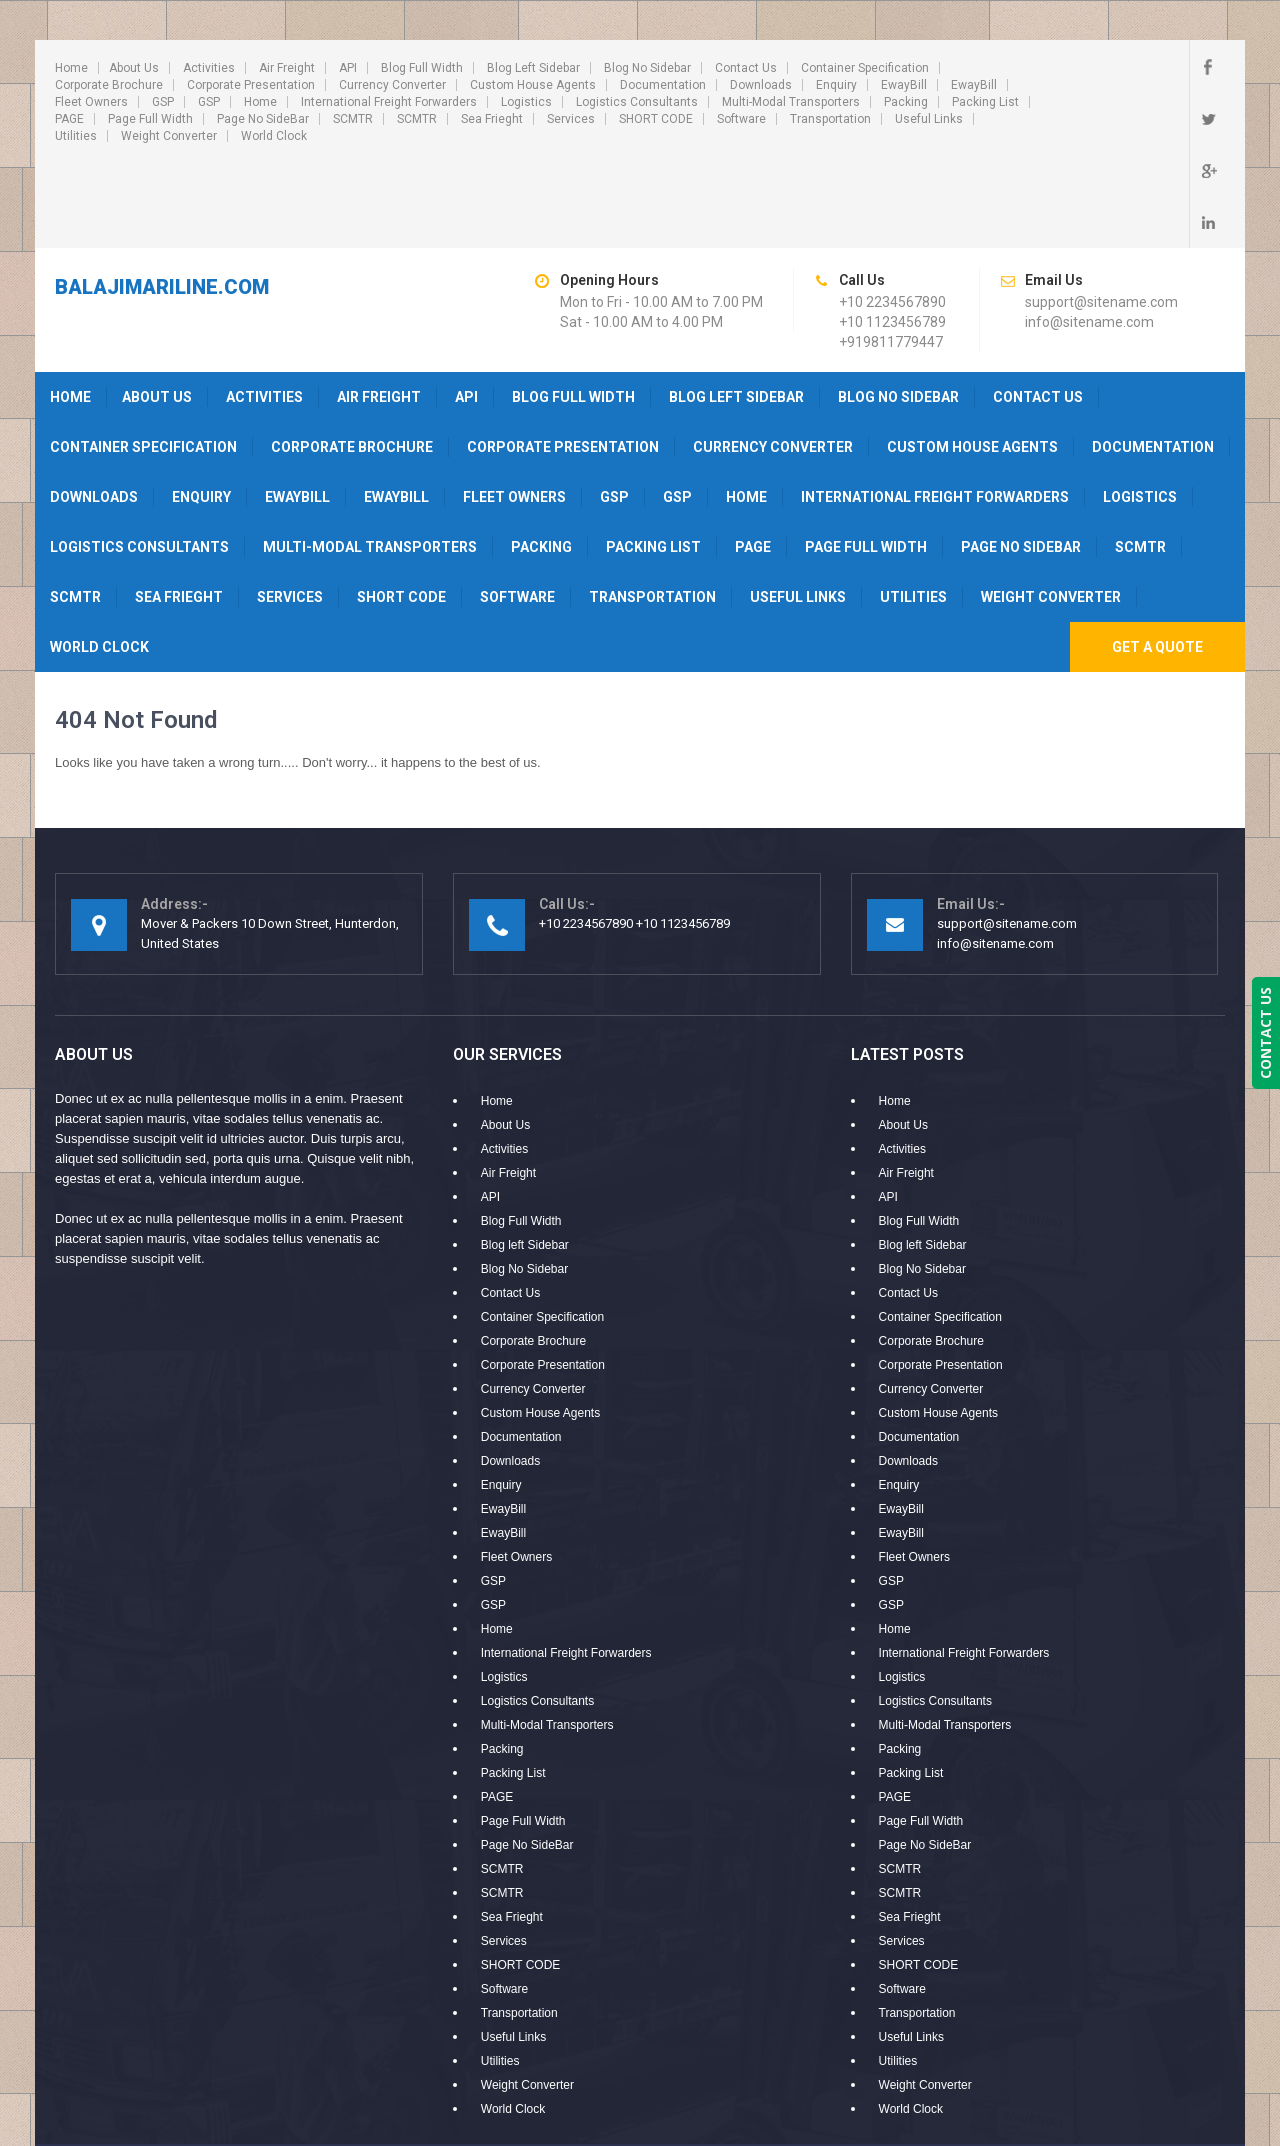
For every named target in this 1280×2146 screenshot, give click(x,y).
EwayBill (904, 85)
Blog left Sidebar (533, 68)
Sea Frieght (492, 119)
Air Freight (287, 68)
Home (71, 68)
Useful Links (929, 119)
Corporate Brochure (109, 85)
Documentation (663, 85)
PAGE (69, 119)
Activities (209, 68)
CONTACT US (1265, 1033)
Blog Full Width (422, 68)
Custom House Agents (533, 85)
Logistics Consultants (637, 102)
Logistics (526, 102)
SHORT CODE (656, 119)
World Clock (274, 136)
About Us (134, 68)
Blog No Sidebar (647, 68)
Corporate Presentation (251, 85)
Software (741, 119)
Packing (906, 102)
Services (571, 119)
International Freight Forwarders (389, 102)
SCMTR (353, 119)
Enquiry (836, 85)
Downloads (761, 85)
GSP (163, 102)
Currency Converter (392, 85)
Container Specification (865, 68)
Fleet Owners (91, 102)
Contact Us (746, 68)
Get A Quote (1157, 559)
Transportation (830, 119)
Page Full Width (150, 119)
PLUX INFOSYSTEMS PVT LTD (1131, 2080)
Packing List (985, 102)
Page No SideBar (263, 119)
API (348, 68)
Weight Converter (169, 136)
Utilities (76, 136)
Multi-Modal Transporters (791, 102)
